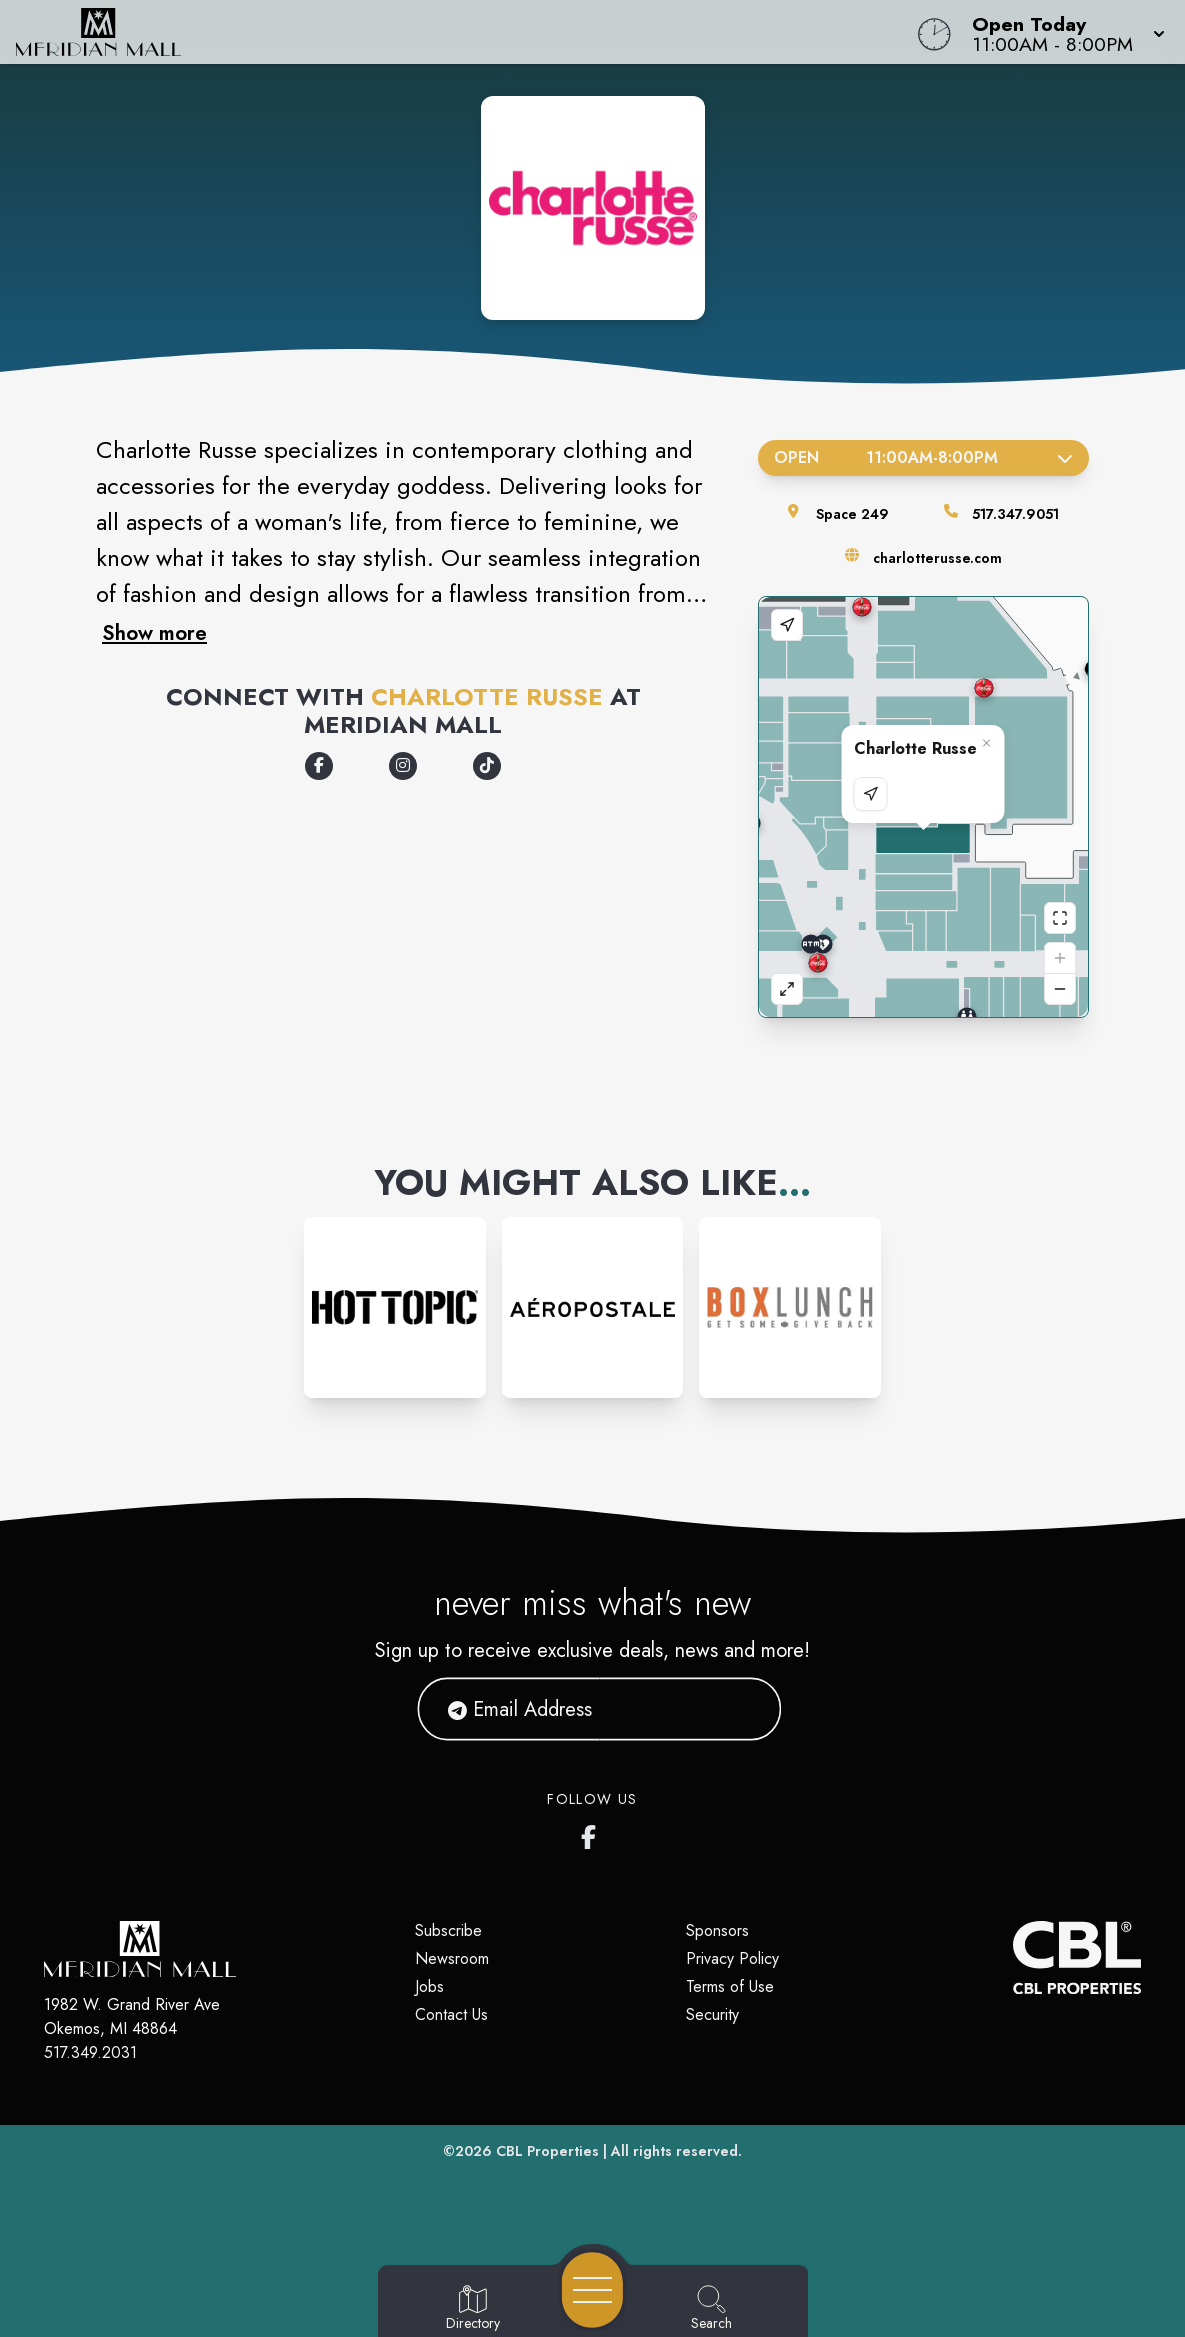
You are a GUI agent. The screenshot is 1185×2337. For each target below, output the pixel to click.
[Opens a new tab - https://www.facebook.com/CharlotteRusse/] (319, 766)
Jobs (429, 1986)
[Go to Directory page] (473, 2309)
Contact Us (451, 2014)
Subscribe (448, 1930)
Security (712, 2014)
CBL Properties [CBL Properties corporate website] (547, 2151)
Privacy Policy (732, 1958)
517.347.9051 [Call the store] (1015, 514)
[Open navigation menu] (592, 2290)
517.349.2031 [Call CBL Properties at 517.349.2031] (90, 2052)
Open (923, 457)
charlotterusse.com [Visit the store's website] (937, 558)
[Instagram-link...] (395, 1308)
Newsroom (452, 1958)
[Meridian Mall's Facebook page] (593, 1833)
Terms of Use (730, 1986)
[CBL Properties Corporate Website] (1013, 1957)
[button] (1062, 32)
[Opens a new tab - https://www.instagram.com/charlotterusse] (403, 766)
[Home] (448, 32)
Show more (154, 633)
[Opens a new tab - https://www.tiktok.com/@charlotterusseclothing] (487, 766)
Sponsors (717, 1930)
